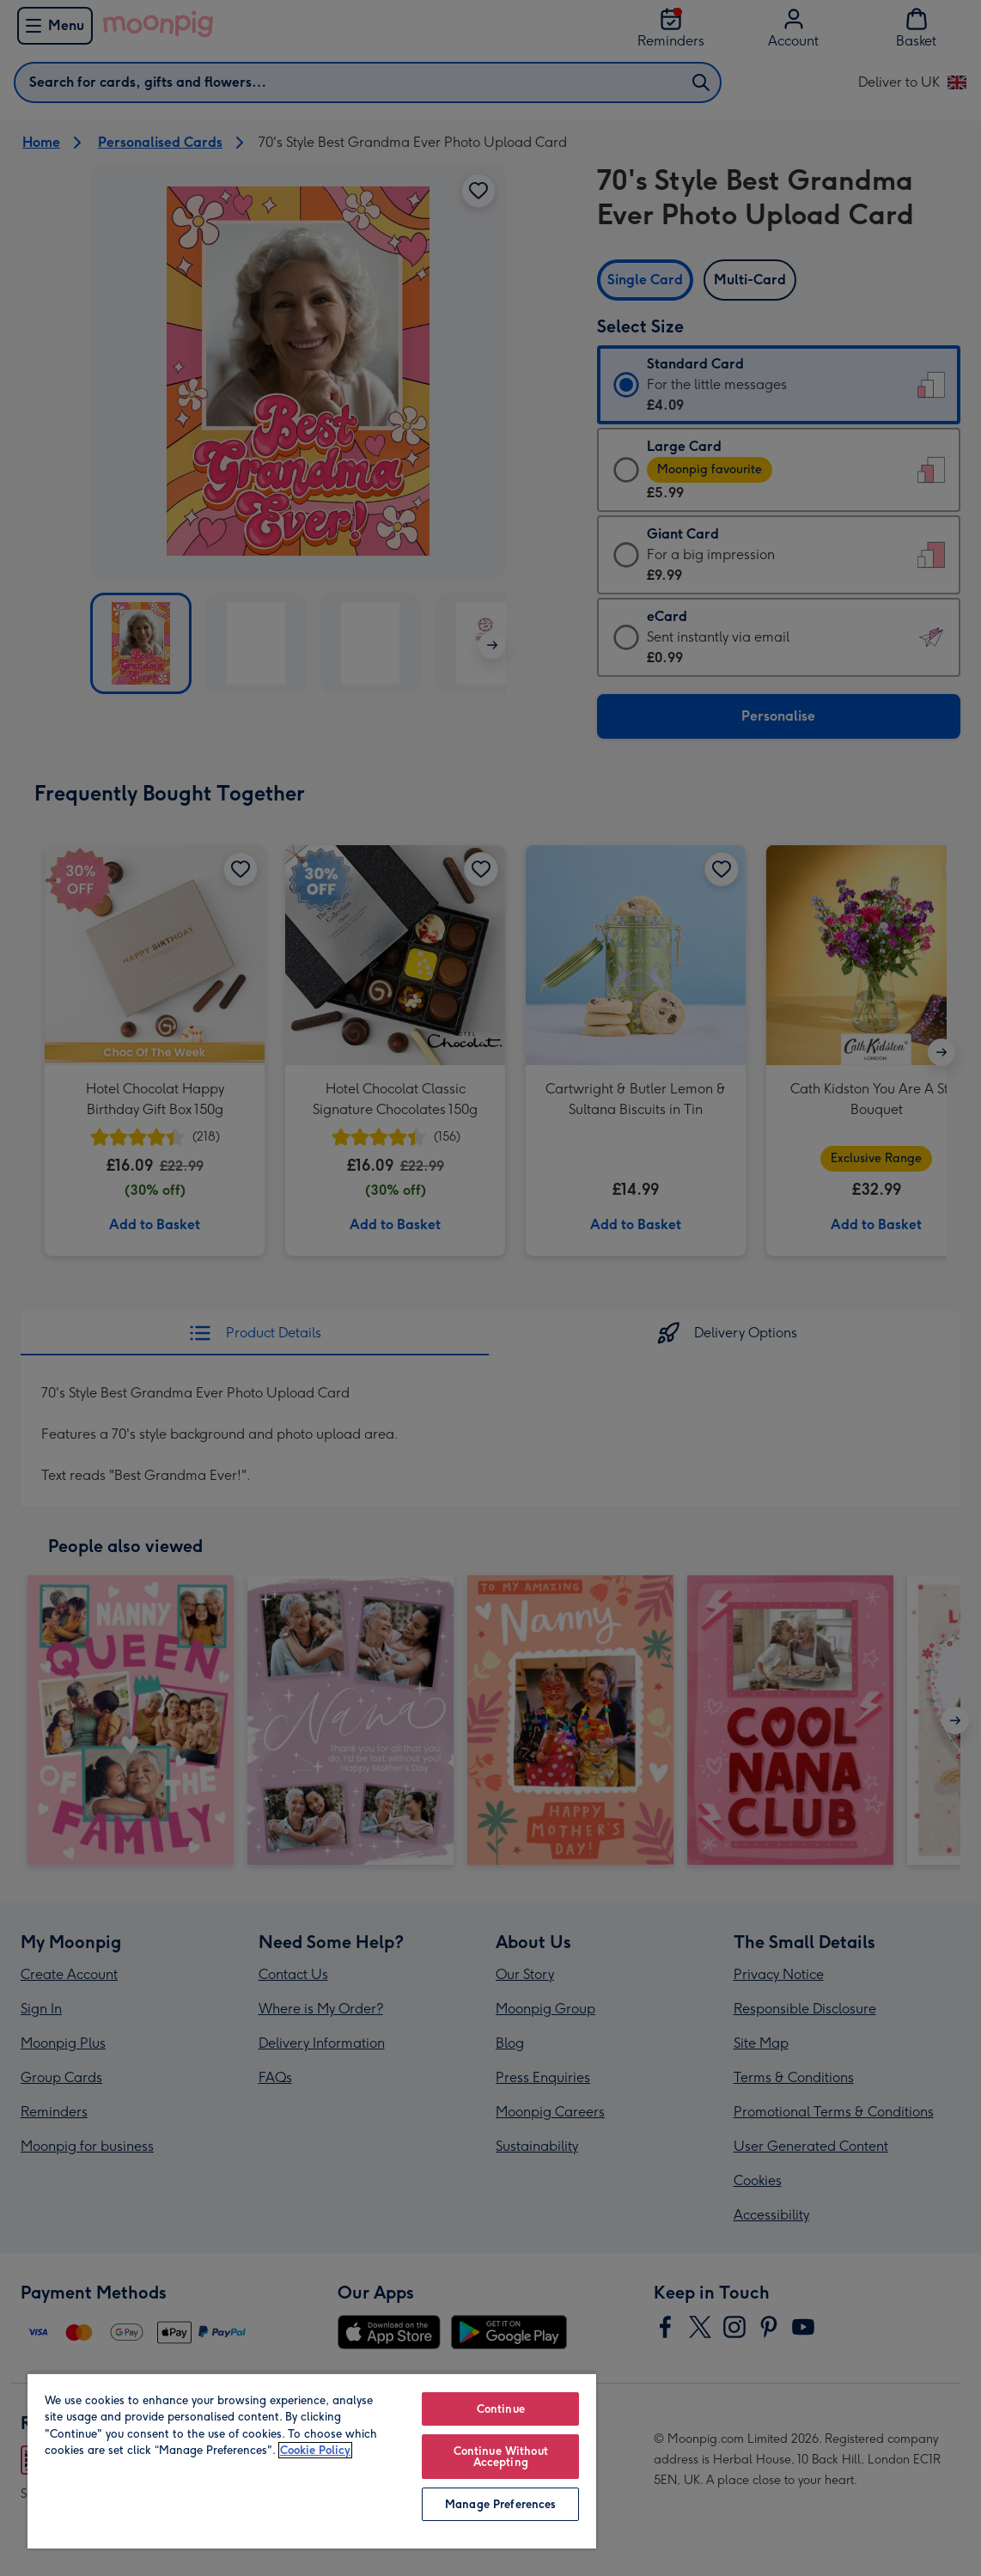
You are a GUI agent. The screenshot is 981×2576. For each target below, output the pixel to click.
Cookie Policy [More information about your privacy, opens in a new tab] (315, 2450)
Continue (501, 2408)
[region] (311, 2460)
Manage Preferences (500, 2504)
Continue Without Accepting (501, 2457)
